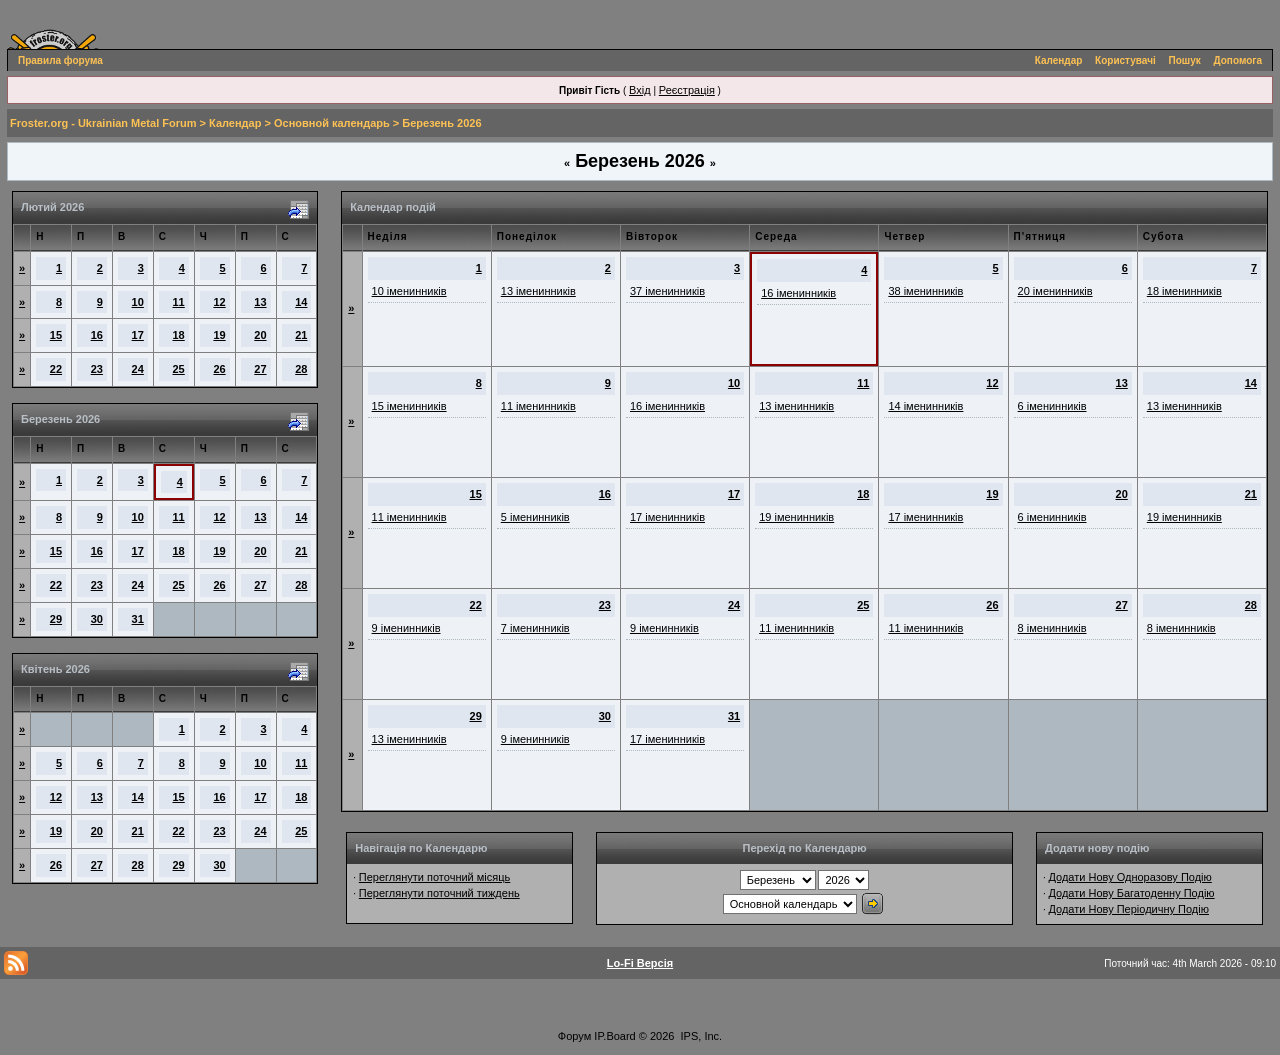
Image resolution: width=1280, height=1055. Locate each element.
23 (97, 369)
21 (301, 335)
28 (301, 369)
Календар (1059, 60)
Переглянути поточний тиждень (439, 893)
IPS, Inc (700, 1036)
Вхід (640, 90)
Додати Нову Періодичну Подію (1128, 909)
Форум (574, 1036)
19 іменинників (796, 517)
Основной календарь (332, 123)
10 (138, 302)
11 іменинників (538, 406)
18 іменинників (1184, 291)
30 (97, 619)
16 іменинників (798, 293)
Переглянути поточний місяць (435, 877)
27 (260, 369)
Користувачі (1125, 60)
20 (260, 335)
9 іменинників (406, 628)
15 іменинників (409, 406)
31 (138, 619)
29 (56, 619)
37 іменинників (667, 291)
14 (301, 302)
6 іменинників (1052, 406)
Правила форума (60, 60)
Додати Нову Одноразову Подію (1129, 877)
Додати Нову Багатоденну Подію (1131, 893)
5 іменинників (535, 517)
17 (138, 335)
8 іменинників (1052, 628)
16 (97, 335)
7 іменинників (535, 628)
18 (179, 335)
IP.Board (614, 1036)
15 (56, 335)
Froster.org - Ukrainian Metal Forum (103, 123)
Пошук (1185, 60)
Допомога (1238, 60)
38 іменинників (925, 291)
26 (219, 369)
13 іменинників (538, 291)
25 (179, 369)
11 (179, 302)
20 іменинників (1055, 291)
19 (219, 335)
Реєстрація (687, 90)
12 (219, 302)
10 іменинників (409, 291)
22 (56, 369)
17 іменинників (667, 517)
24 (138, 369)
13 (260, 302)
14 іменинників (925, 406)
